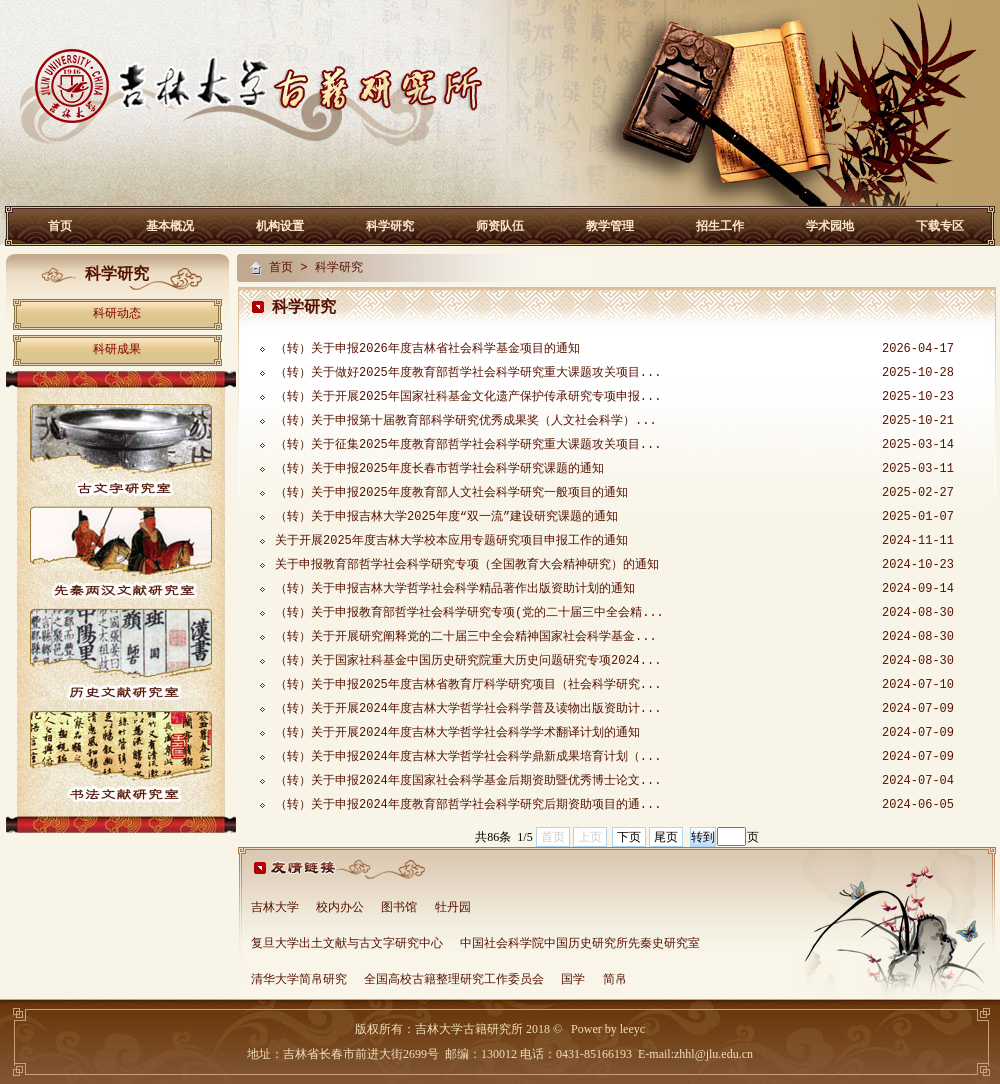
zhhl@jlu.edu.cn (713, 1054)
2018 (536, 1029)
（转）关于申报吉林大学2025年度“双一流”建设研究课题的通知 (446, 517)
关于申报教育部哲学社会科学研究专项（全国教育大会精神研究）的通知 (467, 565)
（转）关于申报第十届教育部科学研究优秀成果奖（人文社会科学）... (466, 421)
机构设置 (280, 226)
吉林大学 (275, 908)
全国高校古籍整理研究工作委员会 (454, 980)
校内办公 (340, 908)
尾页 (666, 837)
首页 (60, 226)
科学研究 (390, 226)
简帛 (615, 980)
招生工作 (720, 226)
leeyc (632, 1029)
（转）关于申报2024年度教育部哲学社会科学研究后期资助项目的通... (468, 805)
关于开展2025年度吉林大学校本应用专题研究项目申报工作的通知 (451, 541)
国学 (573, 980)
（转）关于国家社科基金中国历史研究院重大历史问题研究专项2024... (468, 661)
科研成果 (117, 350)
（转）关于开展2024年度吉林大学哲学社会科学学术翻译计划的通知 (457, 733)
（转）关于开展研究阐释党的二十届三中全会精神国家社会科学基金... (466, 637)
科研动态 (117, 314)
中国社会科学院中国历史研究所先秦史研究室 (580, 944)
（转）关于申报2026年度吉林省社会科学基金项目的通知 (427, 349)
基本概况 (170, 226)
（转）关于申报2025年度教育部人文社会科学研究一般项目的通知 (451, 493)
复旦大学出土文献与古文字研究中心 (347, 944)
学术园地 (830, 226)
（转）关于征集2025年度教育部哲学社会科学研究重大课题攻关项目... (468, 445)
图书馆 (399, 908)
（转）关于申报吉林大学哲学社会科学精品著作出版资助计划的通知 (455, 589)
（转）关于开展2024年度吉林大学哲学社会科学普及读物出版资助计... (468, 709)
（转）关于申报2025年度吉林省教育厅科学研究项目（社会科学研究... (468, 685)
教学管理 (610, 226)
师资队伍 (500, 226)
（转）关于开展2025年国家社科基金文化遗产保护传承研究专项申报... (468, 397)
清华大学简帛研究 (299, 980)
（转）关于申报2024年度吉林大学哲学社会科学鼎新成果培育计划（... (468, 757)
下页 (629, 837)
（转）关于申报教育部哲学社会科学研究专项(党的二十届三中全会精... (469, 613)
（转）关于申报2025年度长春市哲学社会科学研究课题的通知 (439, 469)
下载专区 (940, 226)
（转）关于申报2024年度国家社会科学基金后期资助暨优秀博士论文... (468, 781)
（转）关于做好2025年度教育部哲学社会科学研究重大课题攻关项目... (468, 373)
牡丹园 (453, 908)
